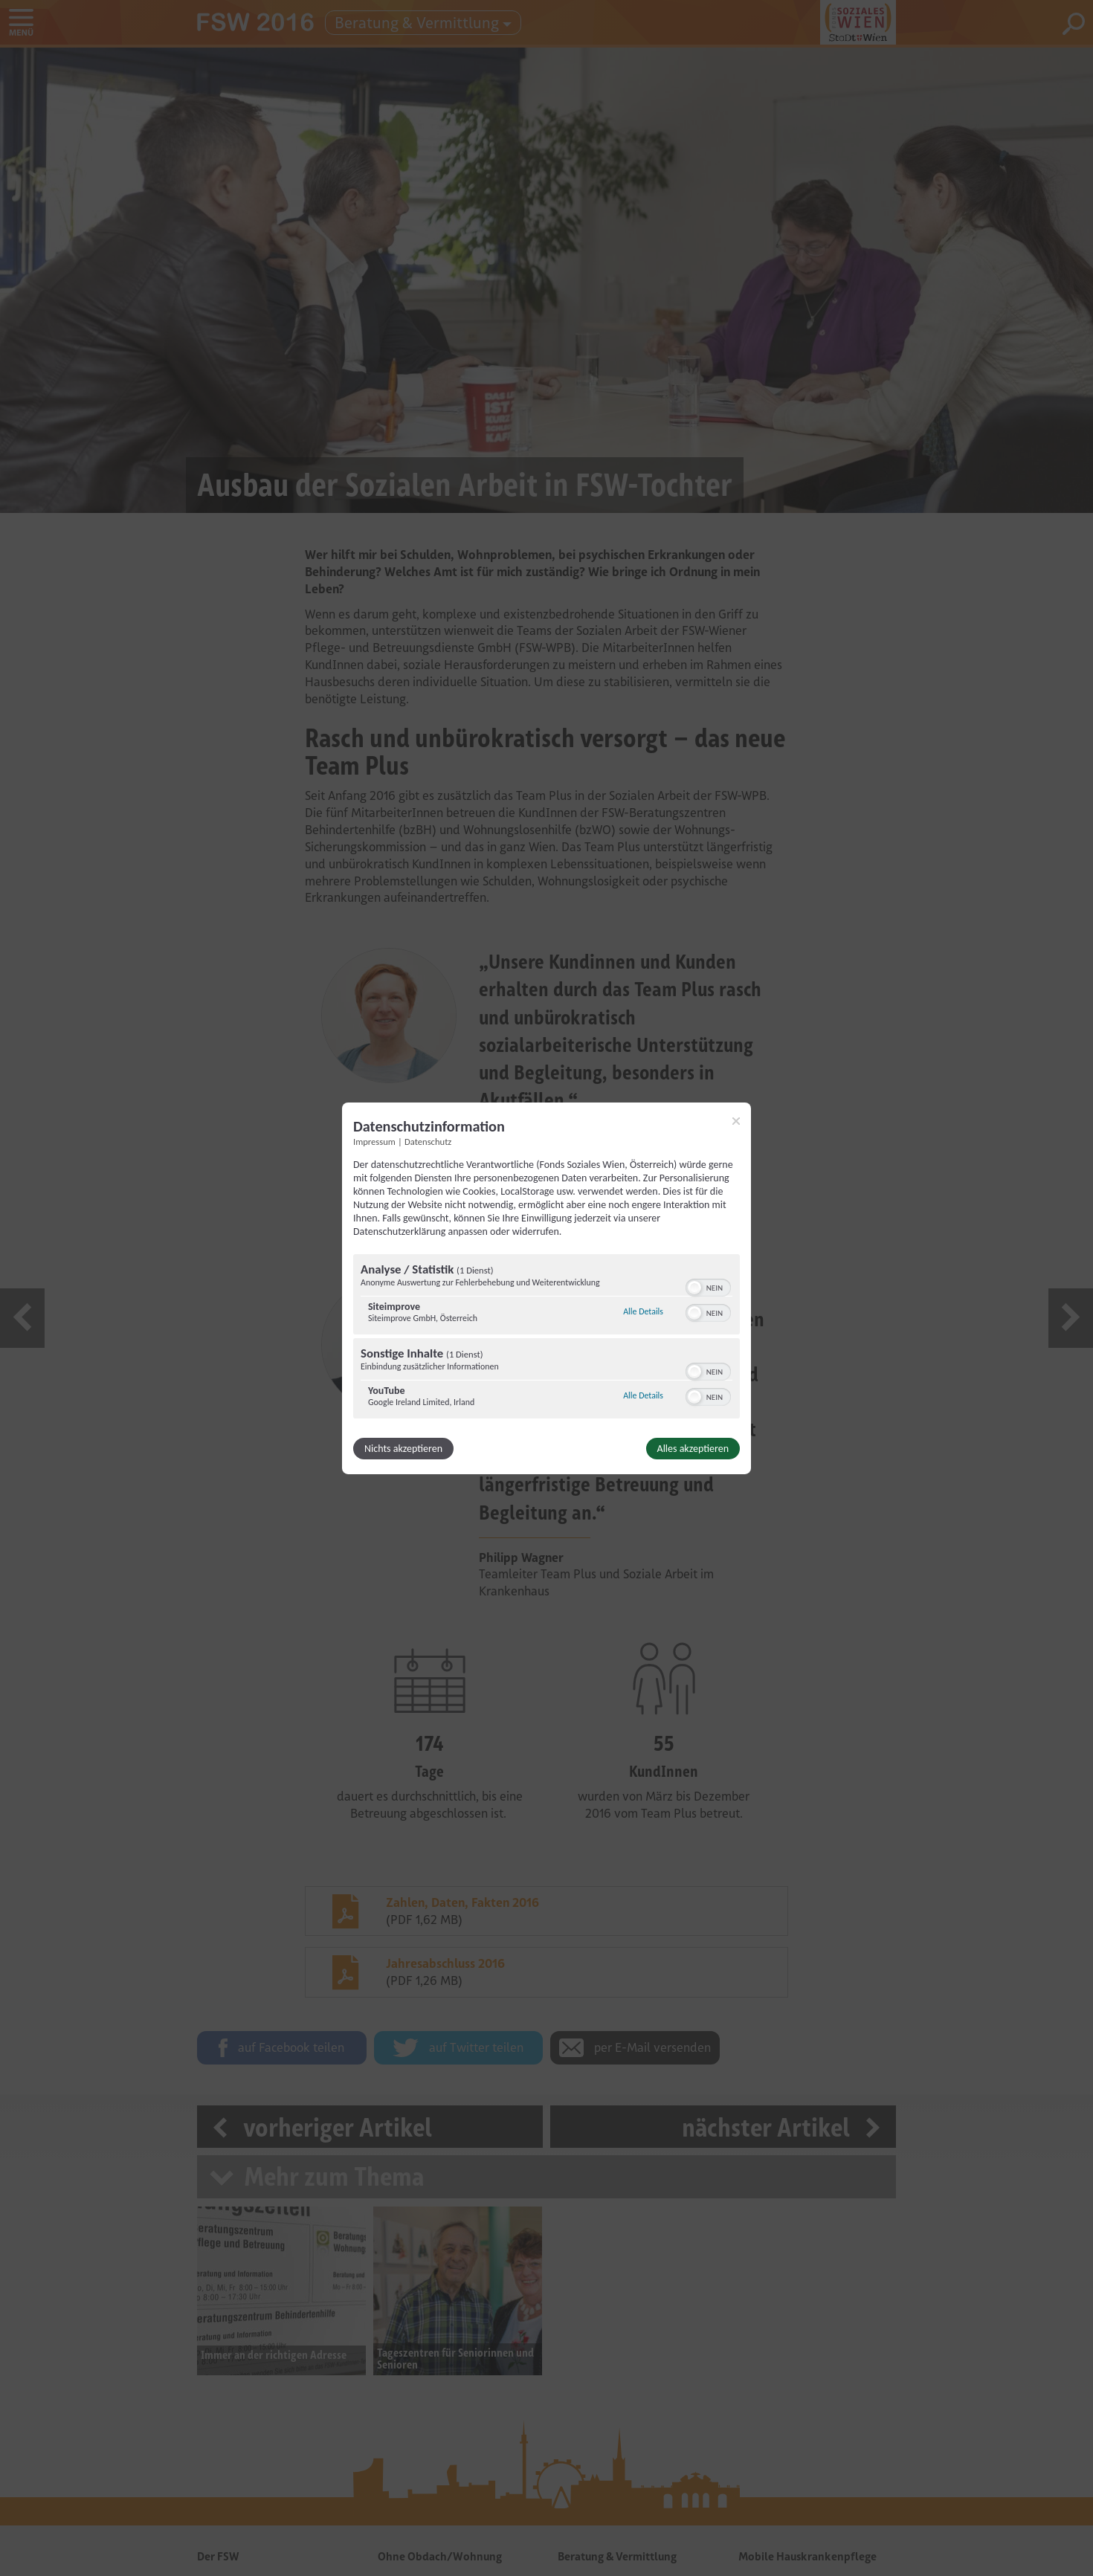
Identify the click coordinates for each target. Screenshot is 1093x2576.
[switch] (708, 1286)
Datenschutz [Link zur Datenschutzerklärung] (427, 1140)
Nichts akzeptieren (403, 1448)
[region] (546, 1338)
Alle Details (643, 1311)
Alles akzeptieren (693, 1448)
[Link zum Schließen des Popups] (736, 1120)
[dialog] (546, 1287)
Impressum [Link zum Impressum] (374, 1140)
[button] (694, 1287)
